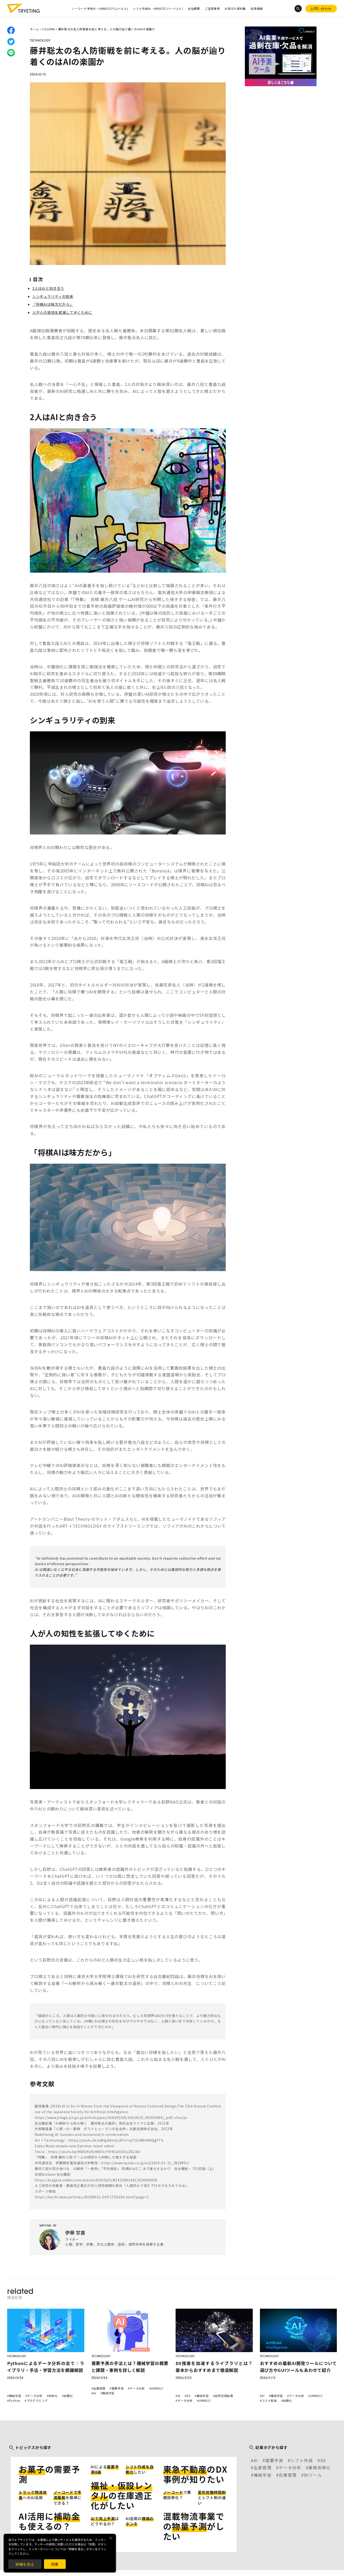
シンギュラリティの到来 (52, 296)
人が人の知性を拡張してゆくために (62, 312)
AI (256, 2460)
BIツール (313, 2475)
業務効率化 (319, 2467)
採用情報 (257, 8)
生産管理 (263, 2467)
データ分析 (290, 2467)
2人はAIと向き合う (48, 288)
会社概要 (194, 8)
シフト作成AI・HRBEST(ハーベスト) (158, 8)
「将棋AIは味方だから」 (52, 304)
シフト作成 (301, 2460)
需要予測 (274, 2460)
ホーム (34, 29)
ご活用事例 (212, 8)
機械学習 (263, 2475)
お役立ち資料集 (235, 8)
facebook (11, 30)
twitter (11, 41)
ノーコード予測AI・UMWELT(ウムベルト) (100, 8)
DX (323, 2460)
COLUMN (48, 29)
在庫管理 (288, 2475)
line (11, 53)
